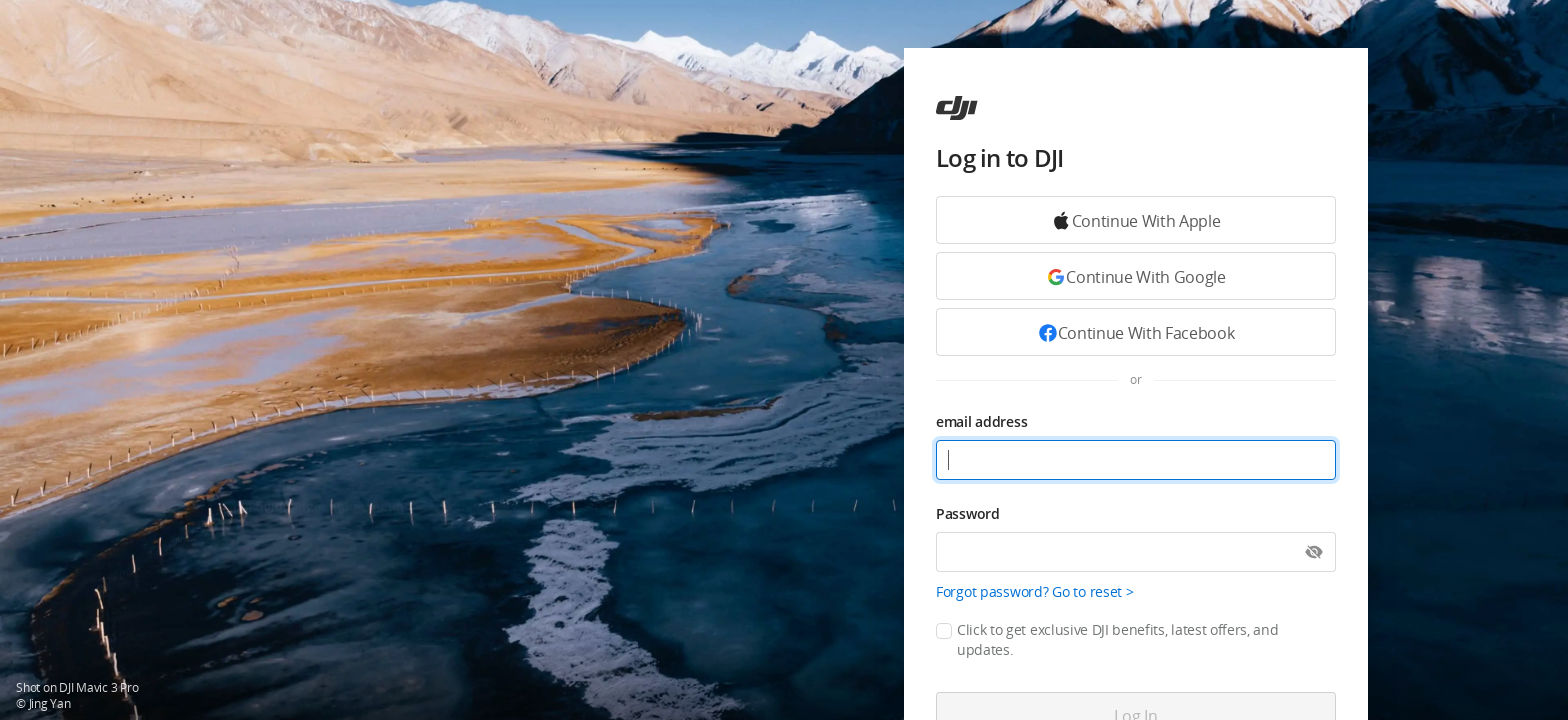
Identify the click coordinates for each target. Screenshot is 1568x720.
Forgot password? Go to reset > (1035, 591)
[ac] (957, 108)
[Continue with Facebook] (1136, 332)
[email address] (1136, 460)
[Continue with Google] (1136, 220)
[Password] (1136, 552)
